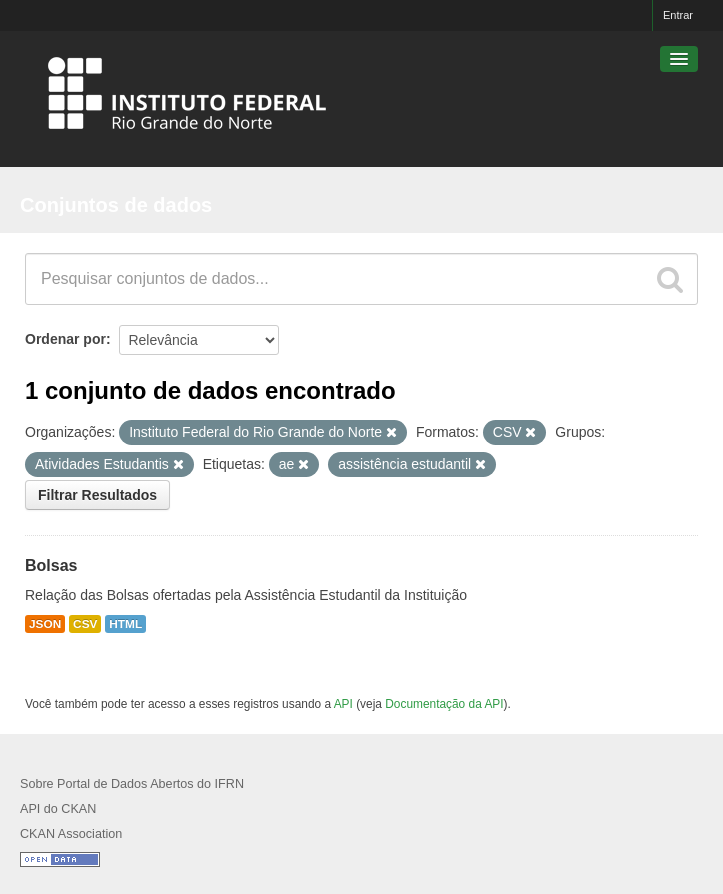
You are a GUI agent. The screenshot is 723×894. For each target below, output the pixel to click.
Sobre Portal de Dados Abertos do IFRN (132, 784)
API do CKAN (58, 809)
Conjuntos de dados (116, 205)
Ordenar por (65, 339)
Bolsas (51, 565)
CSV (85, 624)
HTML (125, 624)
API (343, 704)
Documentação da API (444, 704)
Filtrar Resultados (97, 495)
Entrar (678, 15)
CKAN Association (71, 834)
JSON (45, 624)
